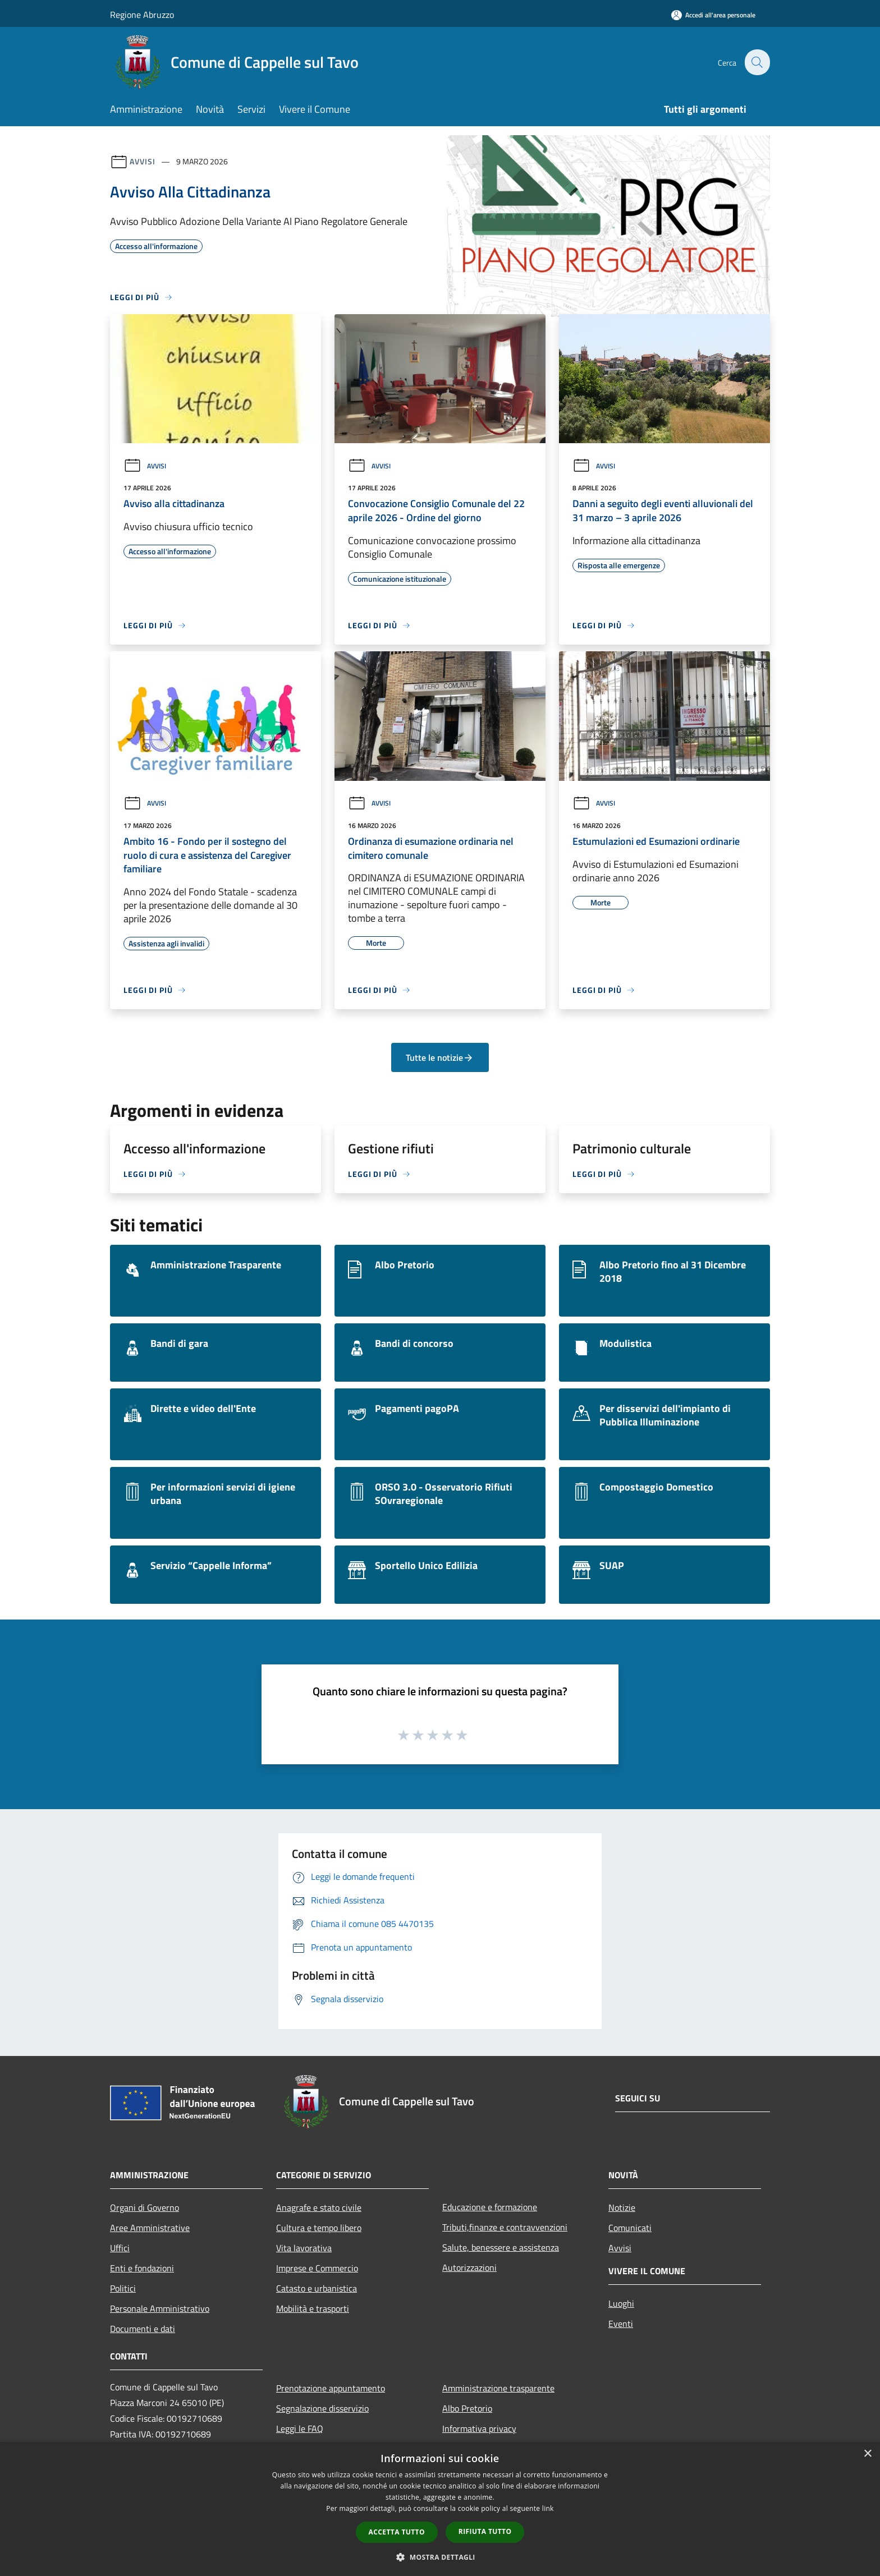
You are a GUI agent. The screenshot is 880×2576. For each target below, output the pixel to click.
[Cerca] (756, 62)
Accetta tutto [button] (397, 2532)
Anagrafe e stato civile (318, 2207)
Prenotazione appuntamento (330, 2388)
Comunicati (630, 2227)
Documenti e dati (142, 2328)
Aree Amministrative (150, 2227)
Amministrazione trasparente (498, 2388)
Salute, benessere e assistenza (500, 2247)
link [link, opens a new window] (548, 2508)
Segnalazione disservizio (322, 2408)
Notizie (621, 2207)
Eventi (620, 2323)
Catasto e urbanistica (316, 2288)
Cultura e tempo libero (318, 2227)
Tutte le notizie (440, 1057)
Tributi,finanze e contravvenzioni (504, 2227)
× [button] (867, 2454)
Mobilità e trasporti (312, 2308)
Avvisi (142, 161)
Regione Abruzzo (142, 14)
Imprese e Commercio (317, 2268)
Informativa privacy (479, 2428)
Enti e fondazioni (142, 2268)
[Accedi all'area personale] (713, 15)
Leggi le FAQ (299, 2428)
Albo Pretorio (467, 2408)
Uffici (120, 2248)
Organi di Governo (144, 2207)
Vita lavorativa (304, 2248)
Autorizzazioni (469, 2267)
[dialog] (440, 2509)
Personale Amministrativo (159, 2308)
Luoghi (621, 2303)
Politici (123, 2288)
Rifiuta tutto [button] (485, 2531)
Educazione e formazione (489, 2207)
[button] (440, 2557)
